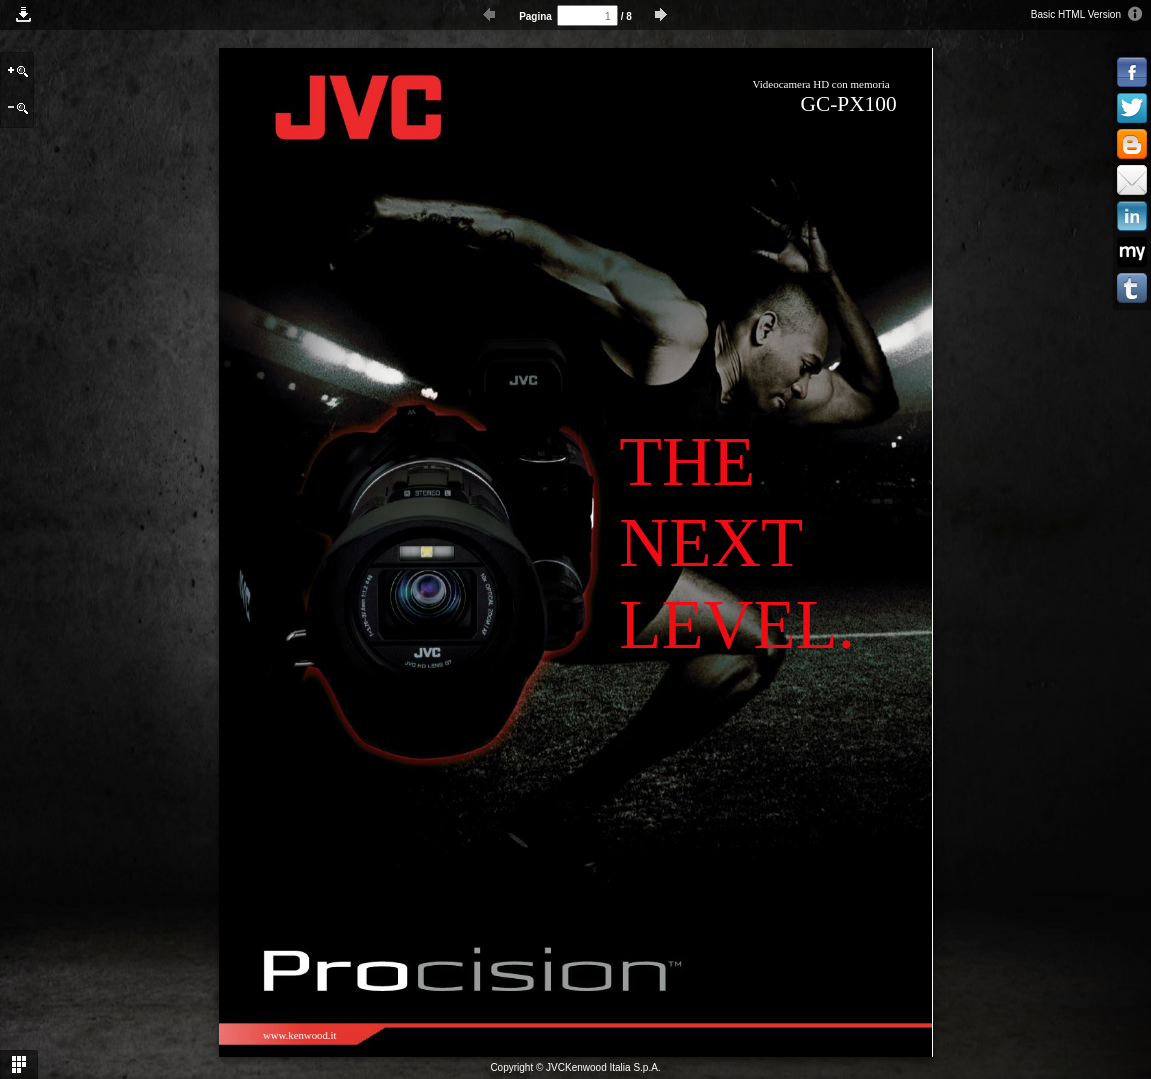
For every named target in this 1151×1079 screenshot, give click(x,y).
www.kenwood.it (300, 1035)
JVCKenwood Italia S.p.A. (603, 1067)
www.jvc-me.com (550, 1035)
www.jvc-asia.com (429, 1035)
